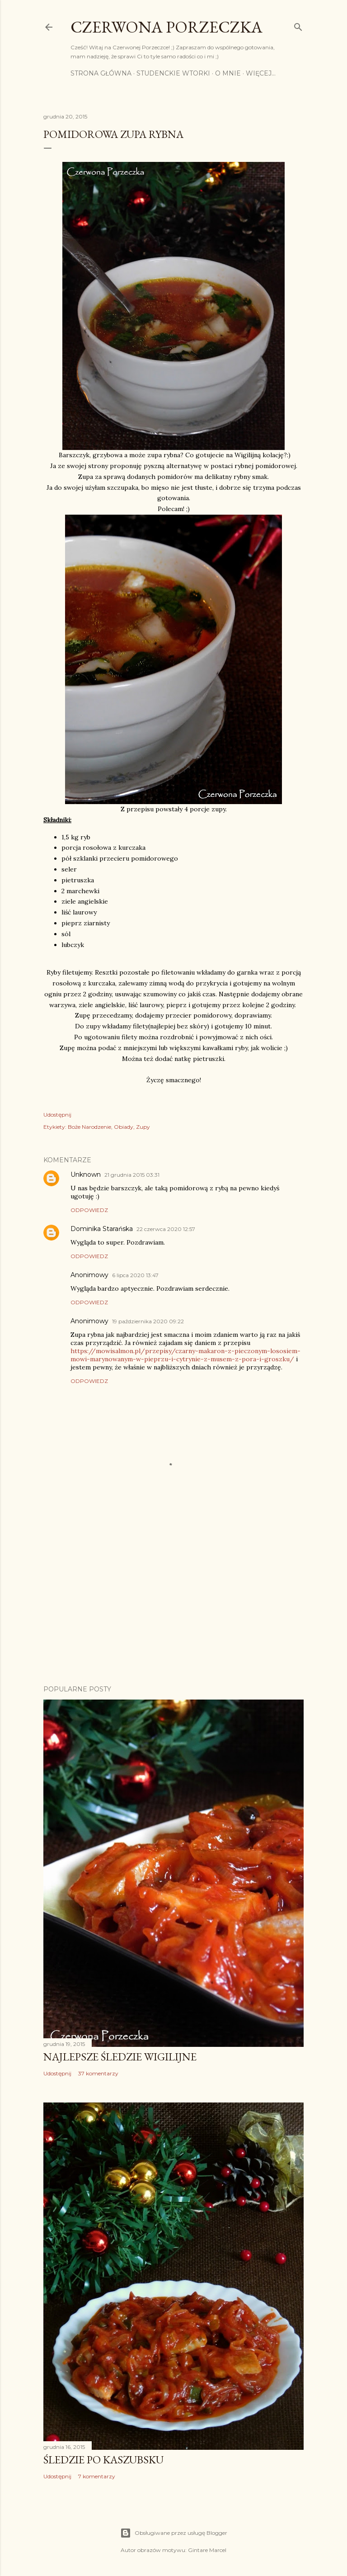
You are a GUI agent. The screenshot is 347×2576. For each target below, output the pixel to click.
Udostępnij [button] (57, 1114)
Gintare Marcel (207, 2550)
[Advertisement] (173, 1599)
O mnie (228, 73)
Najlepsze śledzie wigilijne (120, 2057)
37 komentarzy (98, 2073)
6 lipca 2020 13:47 (135, 1275)
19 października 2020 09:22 (148, 1321)
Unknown (85, 1174)
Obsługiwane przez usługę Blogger (173, 2533)
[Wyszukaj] (298, 25)
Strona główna (100, 73)
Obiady (123, 1126)
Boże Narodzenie (89, 1126)
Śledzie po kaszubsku (103, 2460)
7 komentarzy (96, 2476)
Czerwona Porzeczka (166, 27)
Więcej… (261, 73)
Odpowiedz (89, 1210)
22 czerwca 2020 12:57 (165, 1229)
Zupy (143, 1126)
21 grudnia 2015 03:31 (131, 1174)
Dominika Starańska (101, 1229)
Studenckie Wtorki (173, 73)
